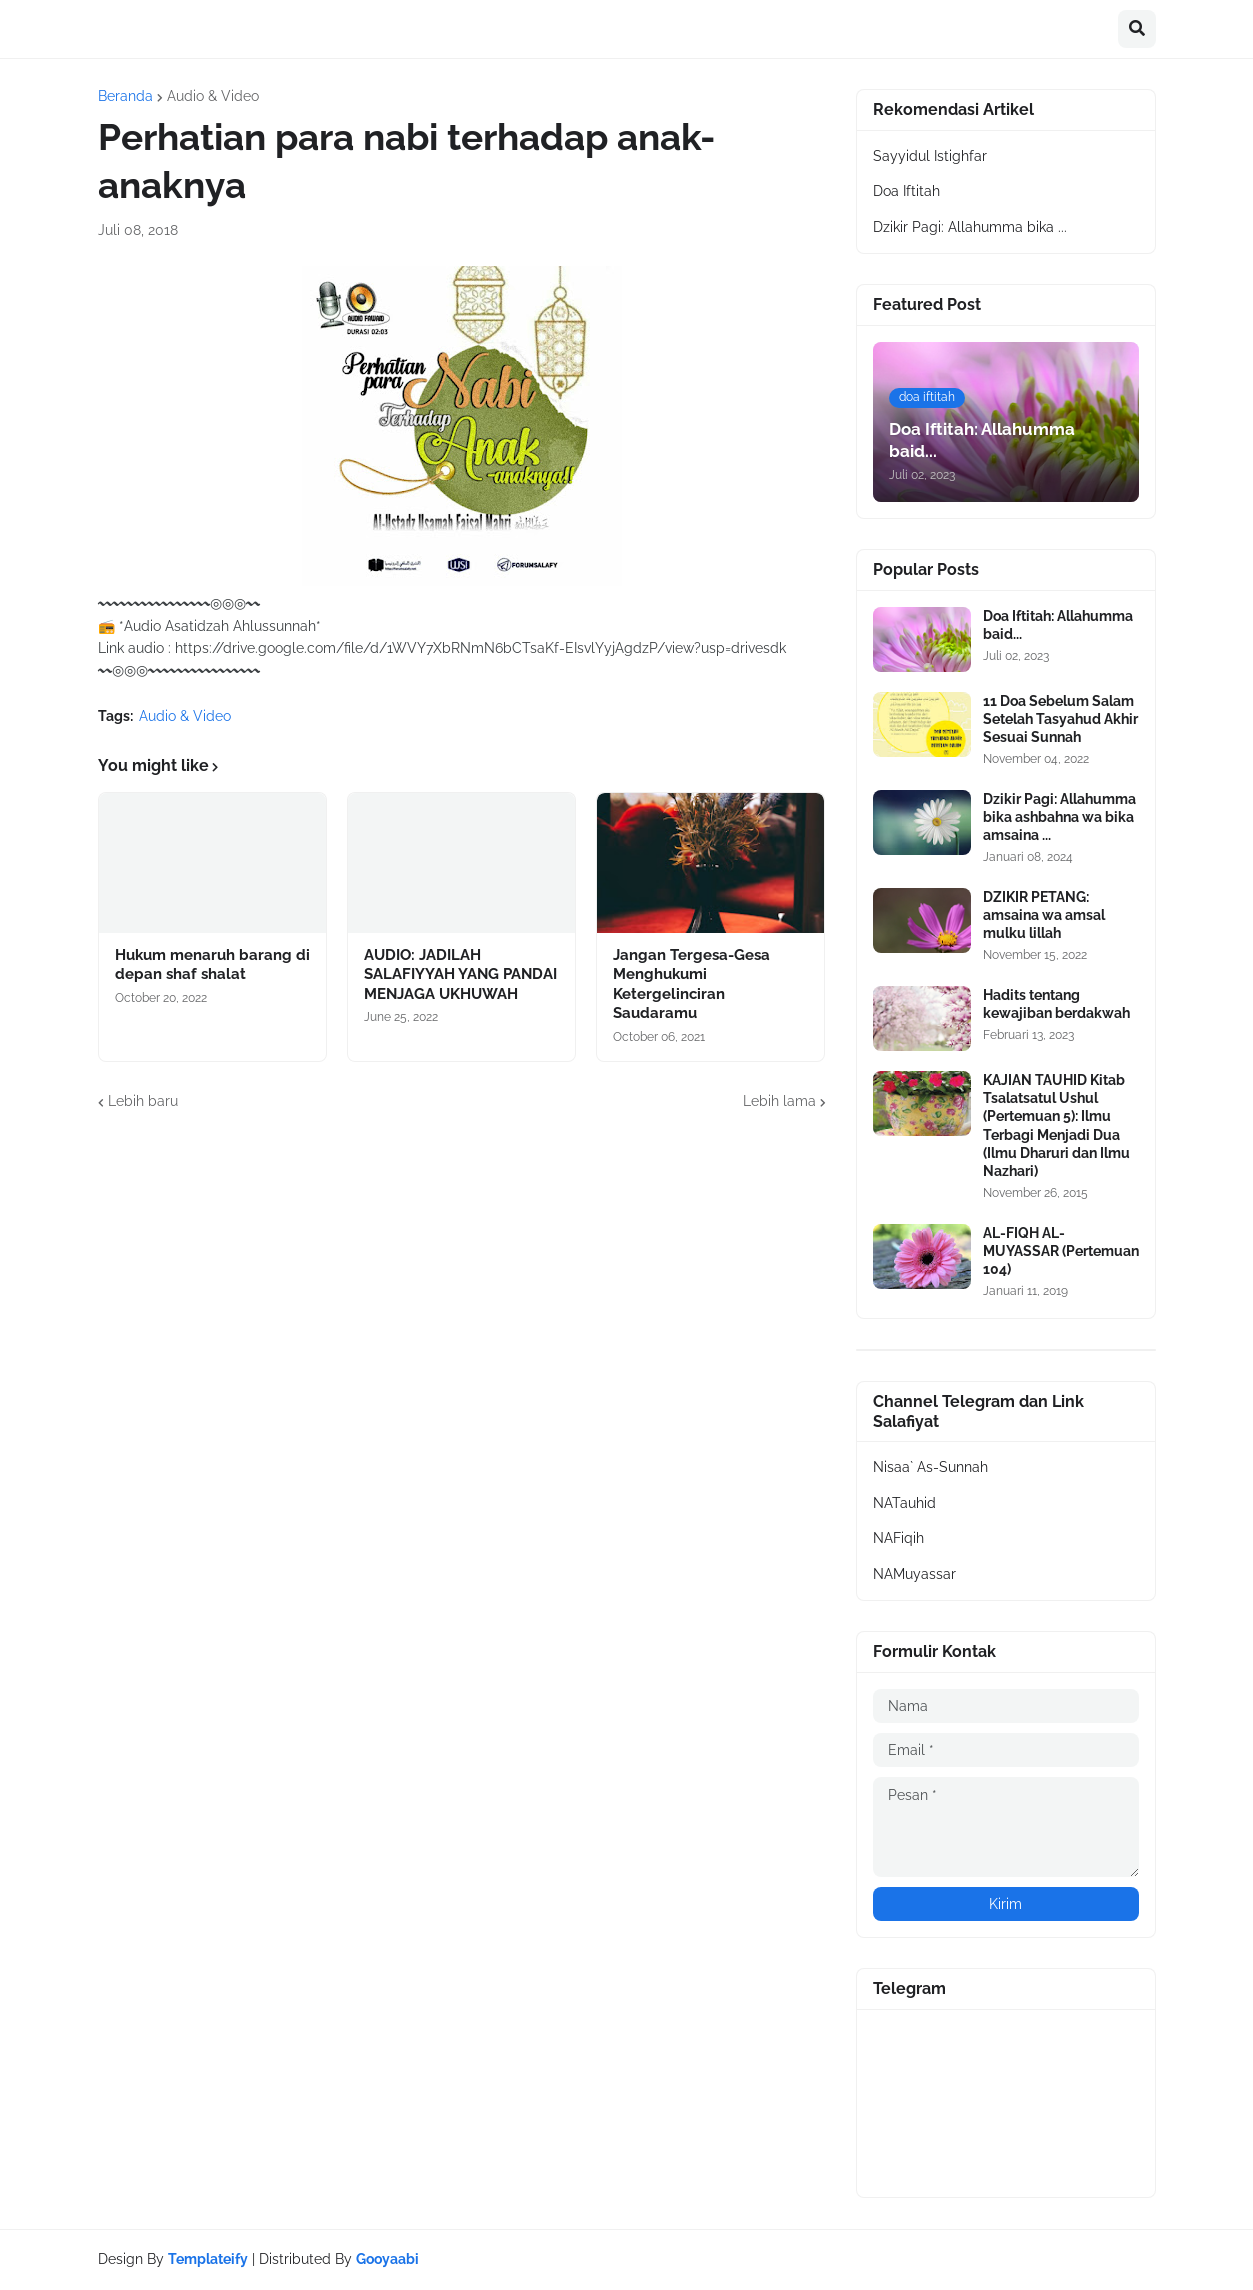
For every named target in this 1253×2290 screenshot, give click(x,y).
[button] (1137, 29)
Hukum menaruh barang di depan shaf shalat (212, 965)
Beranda (125, 96)
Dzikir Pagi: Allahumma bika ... (970, 227)
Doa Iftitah (906, 191)
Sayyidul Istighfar (930, 156)
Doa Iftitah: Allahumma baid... (1058, 625)
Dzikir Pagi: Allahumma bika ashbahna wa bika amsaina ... (1059, 817)
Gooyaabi (387, 2259)
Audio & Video (213, 96)
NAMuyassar (914, 1574)
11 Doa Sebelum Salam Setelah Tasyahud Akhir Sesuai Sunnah (1060, 719)
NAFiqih (898, 1538)
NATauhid (904, 1503)
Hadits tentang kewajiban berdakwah (1056, 1004)
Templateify (208, 2259)
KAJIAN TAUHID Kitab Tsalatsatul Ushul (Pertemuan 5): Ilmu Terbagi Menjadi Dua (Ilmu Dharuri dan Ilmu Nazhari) (1056, 1125)
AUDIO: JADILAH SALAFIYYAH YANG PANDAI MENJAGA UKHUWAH (460, 974)
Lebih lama (779, 1101)
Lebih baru (143, 1101)
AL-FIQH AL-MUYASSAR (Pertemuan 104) (1061, 1251)
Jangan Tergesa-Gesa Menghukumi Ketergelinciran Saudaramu (691, 984)
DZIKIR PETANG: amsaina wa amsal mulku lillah (1044, 915)
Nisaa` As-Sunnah (930, 1467)
